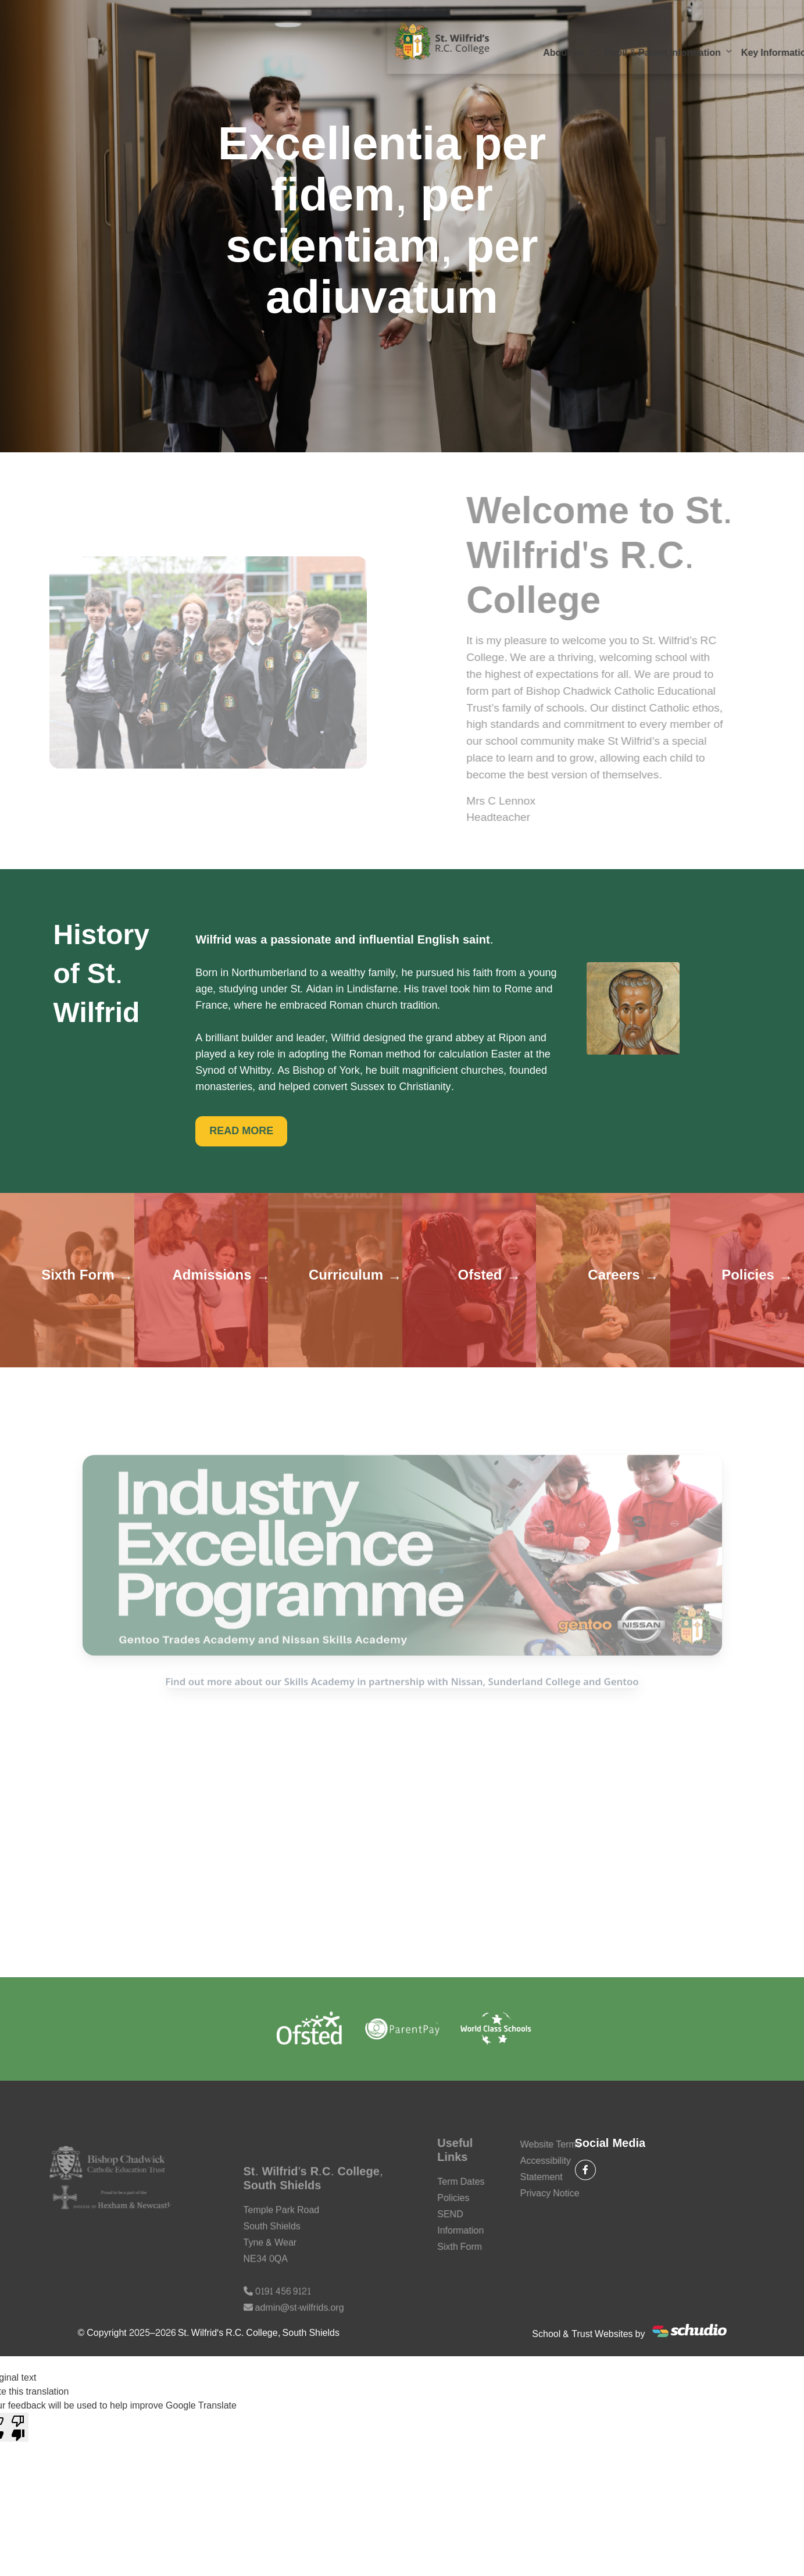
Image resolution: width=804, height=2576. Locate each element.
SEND (705, 41)
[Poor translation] (18, 2427)
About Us (205, 41)
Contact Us (208, 64)
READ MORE (241, 1131)
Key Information (418, 41)
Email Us (698, 17)
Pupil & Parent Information (304, 41)
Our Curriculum (507, 41)
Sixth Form (586, 41)
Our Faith (651, 41)
